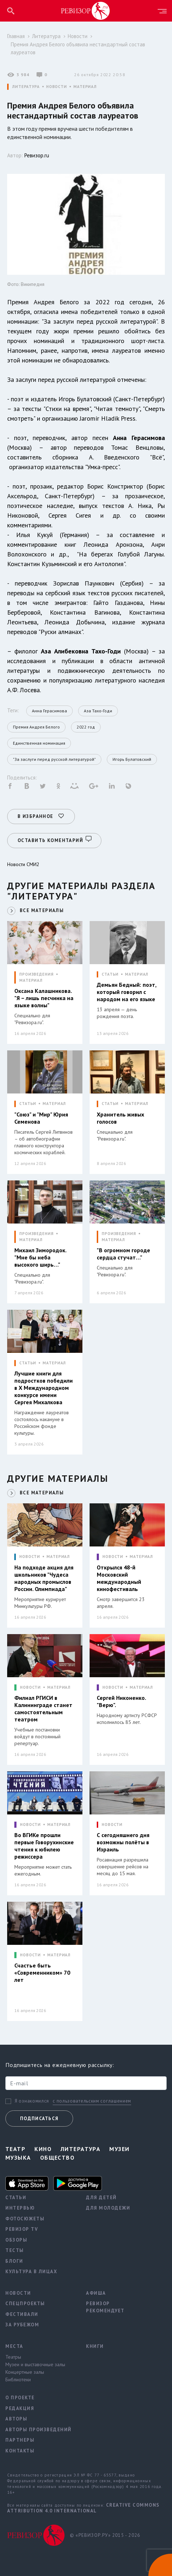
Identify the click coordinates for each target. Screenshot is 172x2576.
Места (14, 2344)
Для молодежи (108, 2205)
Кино (43, 2146)
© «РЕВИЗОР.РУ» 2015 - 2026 (105, 2533)
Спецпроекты (25, 2301)
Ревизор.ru (36, 155)
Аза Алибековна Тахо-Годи (81, 651)
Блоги (14, 2259)
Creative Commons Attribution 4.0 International (83, 2505)
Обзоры (16, 2237)
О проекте (20, 2395)
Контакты (19, 2448)
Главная (16, 36)
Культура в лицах (31, 2269)
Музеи (119, 2146)
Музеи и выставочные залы (35, 2362)
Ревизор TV (21, 2227)
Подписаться (39, 2116)
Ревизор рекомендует (105, 2304)
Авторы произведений (38, 2427)
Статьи (15, 2195)
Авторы (16, 2416)
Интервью (20, 2205)
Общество (57, 2155)
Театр (15, 2146)
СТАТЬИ (110, 972)
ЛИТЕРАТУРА (26, 86)
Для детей (101, 2195)
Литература (46, 36)
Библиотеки (18, 2377)
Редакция (19, 2406)
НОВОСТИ (56, 86)
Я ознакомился (32, 2098)
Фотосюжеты (24, 2216)
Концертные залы (24, 2369)
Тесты (14, 2248)
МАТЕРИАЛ (85, 86)
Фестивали (21, 2312)
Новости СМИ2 (23, 862)
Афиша (96, 2291)
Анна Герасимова (139, 438)
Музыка (18, 2155)
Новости (77, 36)
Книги (95, 2344)
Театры (13, 2354)
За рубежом (22, 2322)
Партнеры (19, 2437)
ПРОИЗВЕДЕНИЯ (36, 972)
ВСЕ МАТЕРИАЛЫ (42, 908)
